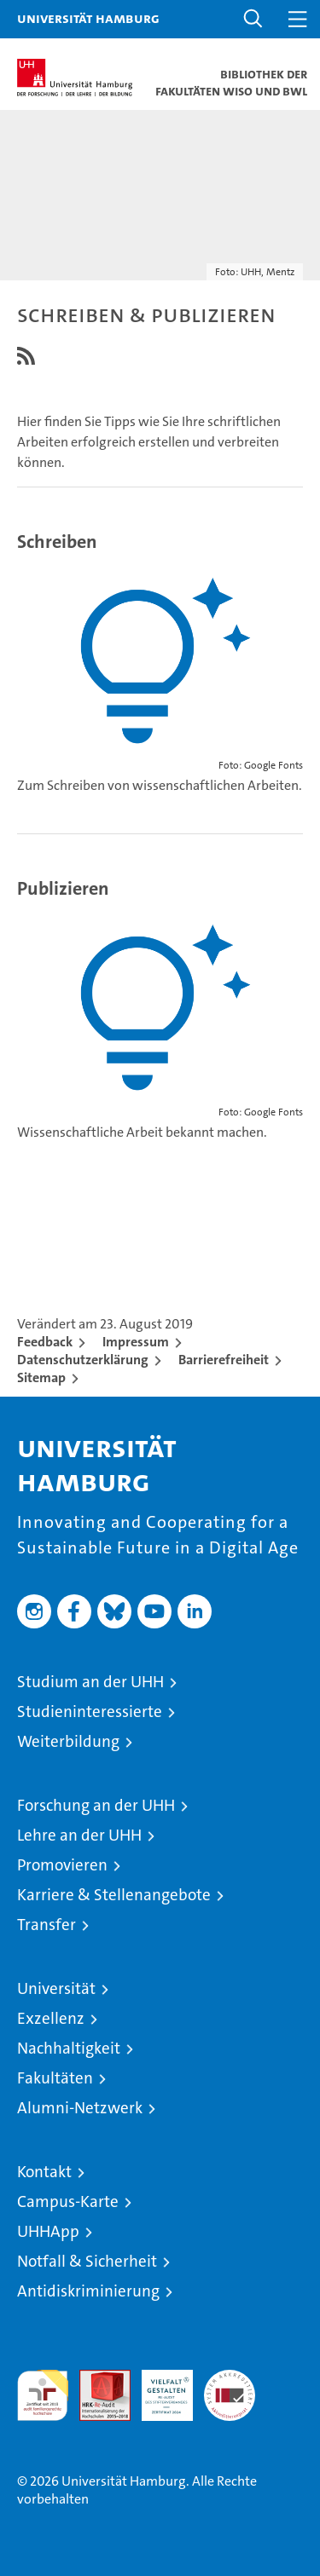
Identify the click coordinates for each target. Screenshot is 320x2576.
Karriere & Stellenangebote (114, 1894)
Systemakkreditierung (229, 2379)
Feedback (45, 1342)
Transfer (46, 1924)
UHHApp (48, 2231)
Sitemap (41, 1377)
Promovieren (62, 1865)
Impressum (135, 1342)
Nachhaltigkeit (68, 2048)
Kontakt (44, 2171)
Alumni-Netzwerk (80, 2107)
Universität (56, 1988)
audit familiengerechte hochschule (42, 2395)
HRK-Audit (158, 2388)
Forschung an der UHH (96, 1805)
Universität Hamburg (88, 18)
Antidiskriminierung (88, 2291)
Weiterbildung (68, 1741)
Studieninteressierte (89, 1711)
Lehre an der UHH (79, 1835)
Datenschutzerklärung (82, 1360)
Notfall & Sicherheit (87, 2261)
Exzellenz (50, 2018)
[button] (253, 19)
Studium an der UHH (90, 1681)
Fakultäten (55, 2078)
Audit (95, 2379)
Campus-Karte (68, 2201)
